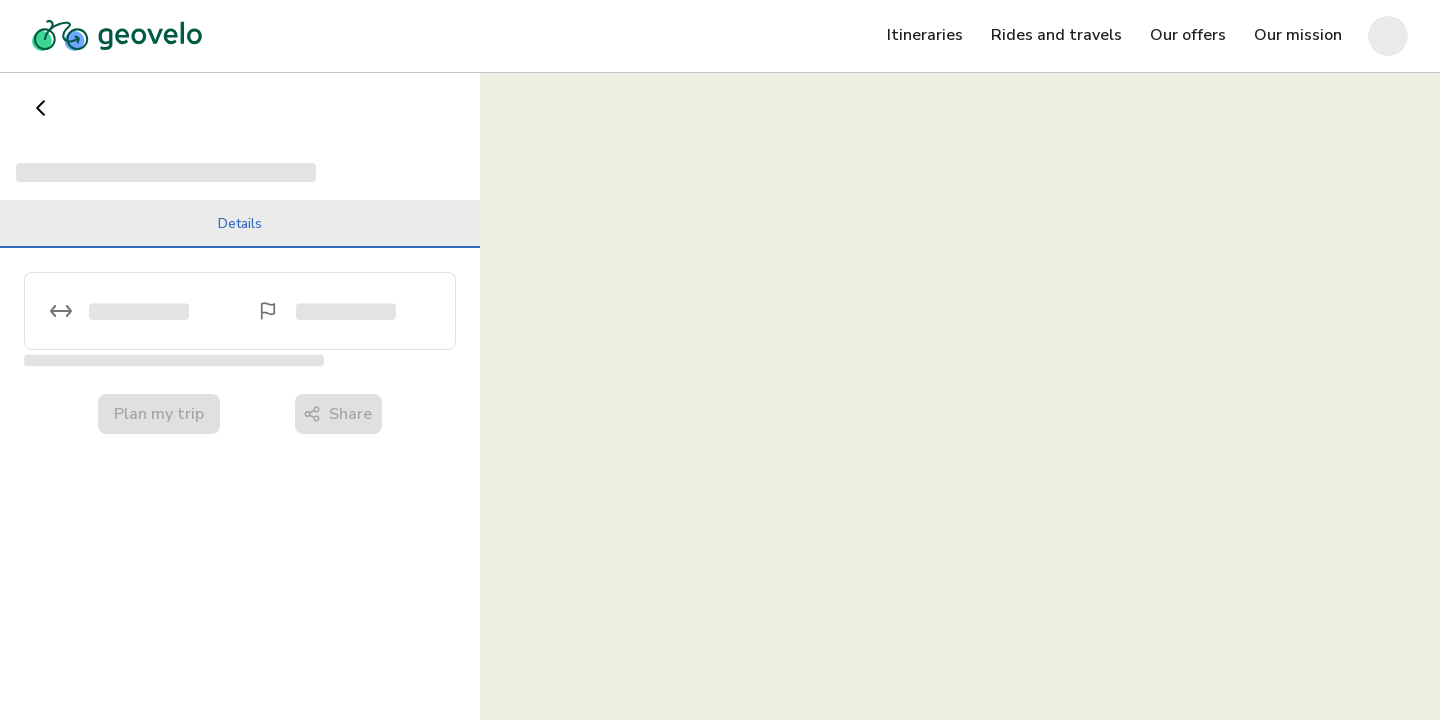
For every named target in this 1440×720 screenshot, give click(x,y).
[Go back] (41, 108)
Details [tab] (240, 231)
